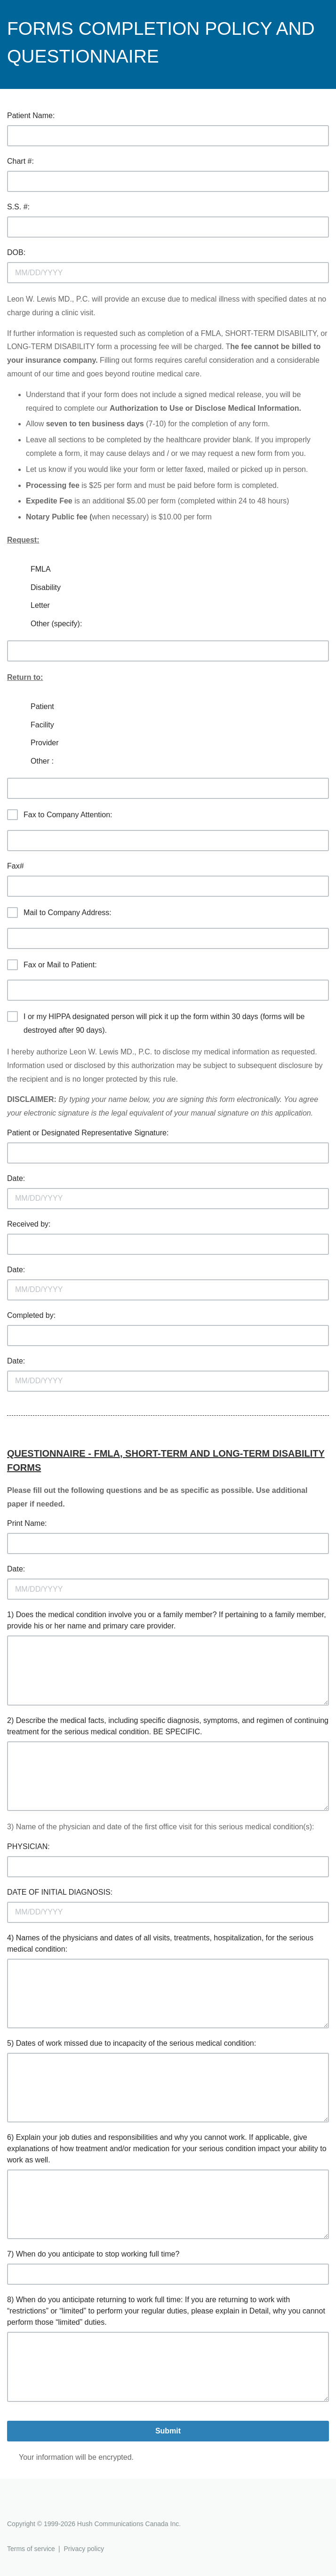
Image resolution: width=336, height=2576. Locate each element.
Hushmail (43, 2506)
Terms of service (31, 2548)
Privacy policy (84, 2548)
